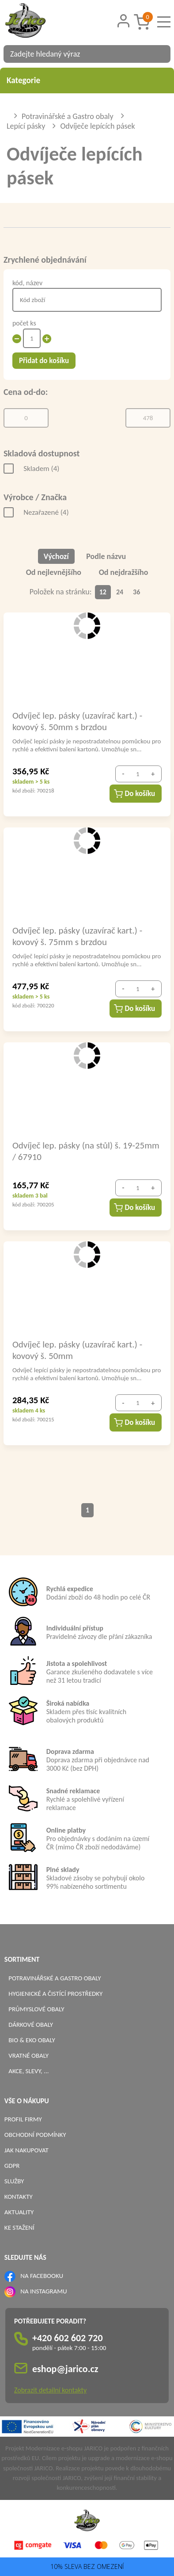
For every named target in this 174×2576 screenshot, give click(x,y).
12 (102, 592)
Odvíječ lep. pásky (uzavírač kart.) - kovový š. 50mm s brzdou (77, 721)
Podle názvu (106, 556)
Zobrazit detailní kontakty (50, 2390)
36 (136, 592)
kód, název (27, 283)
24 (119, 592)
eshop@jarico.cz (65, 2369)
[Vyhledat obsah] (159, 54)
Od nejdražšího (123, 572)
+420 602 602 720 (67, 2338)
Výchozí (56, 556)
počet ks (24, 323)
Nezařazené (46, 512)
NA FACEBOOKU (41, 2276)
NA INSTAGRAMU (43, 2291)
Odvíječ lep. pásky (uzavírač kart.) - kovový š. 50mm (77, 1350)
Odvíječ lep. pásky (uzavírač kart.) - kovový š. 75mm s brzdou (77, 936)
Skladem (41, 468)
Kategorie (87, 80)
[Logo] (37, 22)
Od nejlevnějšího (53, 572)
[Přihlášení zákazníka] (123, 21)
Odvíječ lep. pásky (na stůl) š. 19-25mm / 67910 (85, 1151)
